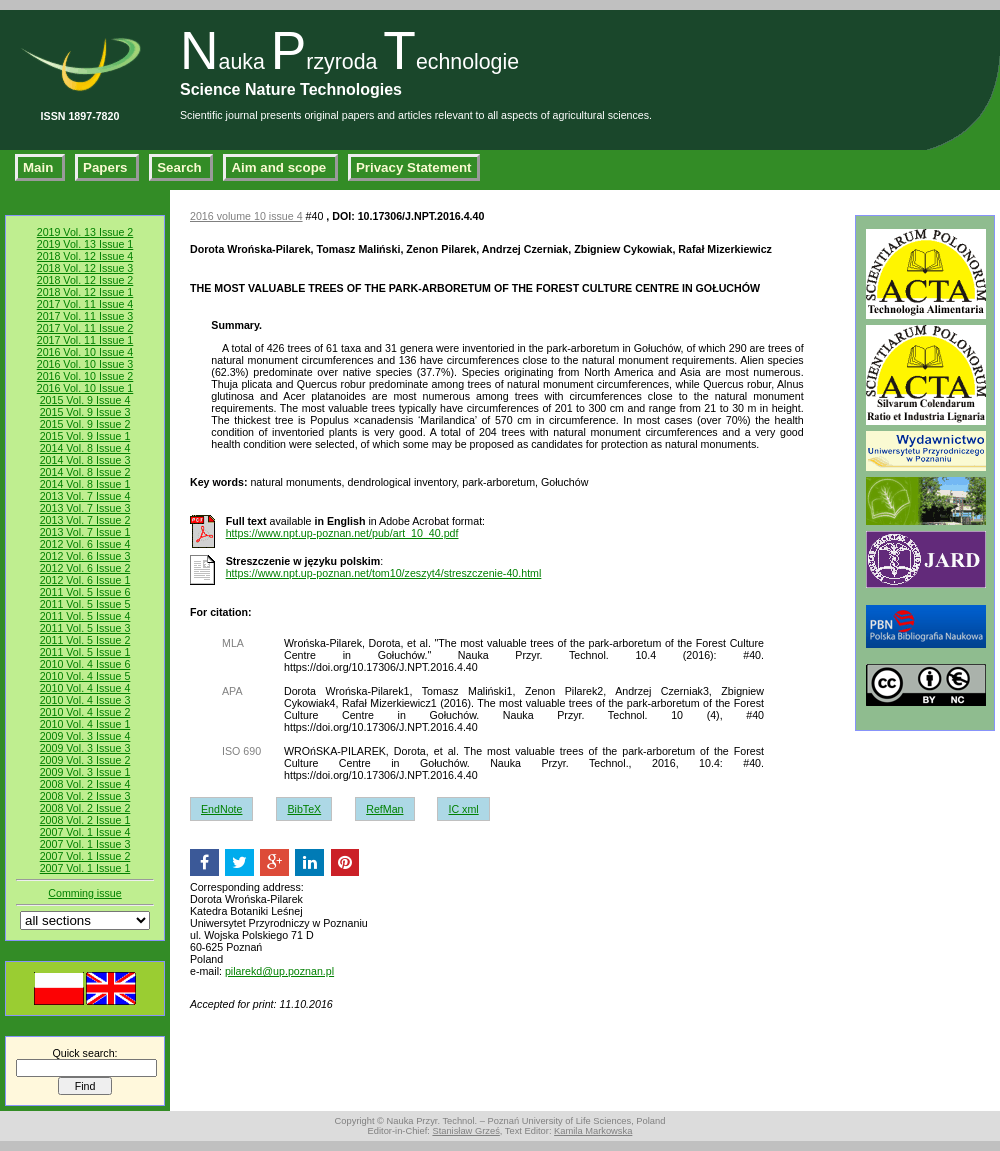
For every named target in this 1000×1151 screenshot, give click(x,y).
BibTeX (304, 809)
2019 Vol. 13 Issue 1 (85, 244)
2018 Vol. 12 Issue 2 (85, 280)
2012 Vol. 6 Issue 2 (85, 568)
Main (40, 167)
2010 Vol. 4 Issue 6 (85, 664)
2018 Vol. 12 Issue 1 (85, 292)
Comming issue (84, 893)
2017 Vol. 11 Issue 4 (85, 304)
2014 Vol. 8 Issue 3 (85, 460)
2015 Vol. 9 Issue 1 (85, 436)
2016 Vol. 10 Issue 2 (85, 376)
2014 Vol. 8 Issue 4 (85, 448)
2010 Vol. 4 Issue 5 (85, 676)
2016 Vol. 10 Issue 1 (85, 388)
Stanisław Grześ (465, 1131)
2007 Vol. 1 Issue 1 (85, 868)
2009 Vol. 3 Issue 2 (85, 760)
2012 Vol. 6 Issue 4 (85, 544)
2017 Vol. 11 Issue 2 (85, 328)
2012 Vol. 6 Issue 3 (85, 556)
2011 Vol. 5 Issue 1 (85, 652)
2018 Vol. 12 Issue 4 (85, 256)
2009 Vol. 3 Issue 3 (85, 748)
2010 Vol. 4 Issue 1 (85, 724)
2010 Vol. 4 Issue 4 (85, 688)
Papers (107, 167)
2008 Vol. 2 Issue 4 (85, 784)
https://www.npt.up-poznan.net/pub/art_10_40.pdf (342, 533)
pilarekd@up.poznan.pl (279, 971)
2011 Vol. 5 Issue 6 (85, 592)
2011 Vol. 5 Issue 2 (85, 640)
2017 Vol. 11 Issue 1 (85, 340)
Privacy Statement (414, 167)
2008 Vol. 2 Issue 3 (85, 796)
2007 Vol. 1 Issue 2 (85, 856)
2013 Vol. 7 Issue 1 (85, 532)
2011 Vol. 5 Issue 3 (85, 628)
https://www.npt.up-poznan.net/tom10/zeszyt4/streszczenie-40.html (384, 573)
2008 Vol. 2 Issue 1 (85, 820)
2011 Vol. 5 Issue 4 (85, 616)
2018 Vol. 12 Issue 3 (85, 268)
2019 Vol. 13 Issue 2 (85, 232)
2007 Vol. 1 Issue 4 (85, 832)
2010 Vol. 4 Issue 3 (85, 700)
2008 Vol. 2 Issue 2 (85, 808)
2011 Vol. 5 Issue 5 (85, 604)
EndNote (221, 809)
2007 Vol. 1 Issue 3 (85, 844)
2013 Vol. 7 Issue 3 (85, 508)
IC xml (463, 809)
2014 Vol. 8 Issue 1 (85, 484)
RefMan (384, 809)
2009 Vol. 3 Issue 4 (85, 736)
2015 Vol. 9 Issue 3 (85, 412)
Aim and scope (280, 167)
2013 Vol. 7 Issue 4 (85, 496)
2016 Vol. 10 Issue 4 (85, 352)
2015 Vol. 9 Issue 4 (85, 400)
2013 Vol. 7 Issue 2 (85, 520)
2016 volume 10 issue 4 (246, 216)
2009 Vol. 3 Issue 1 (85, 772)
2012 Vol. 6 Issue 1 (85, 580)
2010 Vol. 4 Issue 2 (85, 712)
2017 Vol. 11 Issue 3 (85, 316)
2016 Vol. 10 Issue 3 (85, 364)
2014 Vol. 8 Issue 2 (85, 472)
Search (181, 167)
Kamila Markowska (593, 1131)
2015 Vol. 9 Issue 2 (85, 424)
